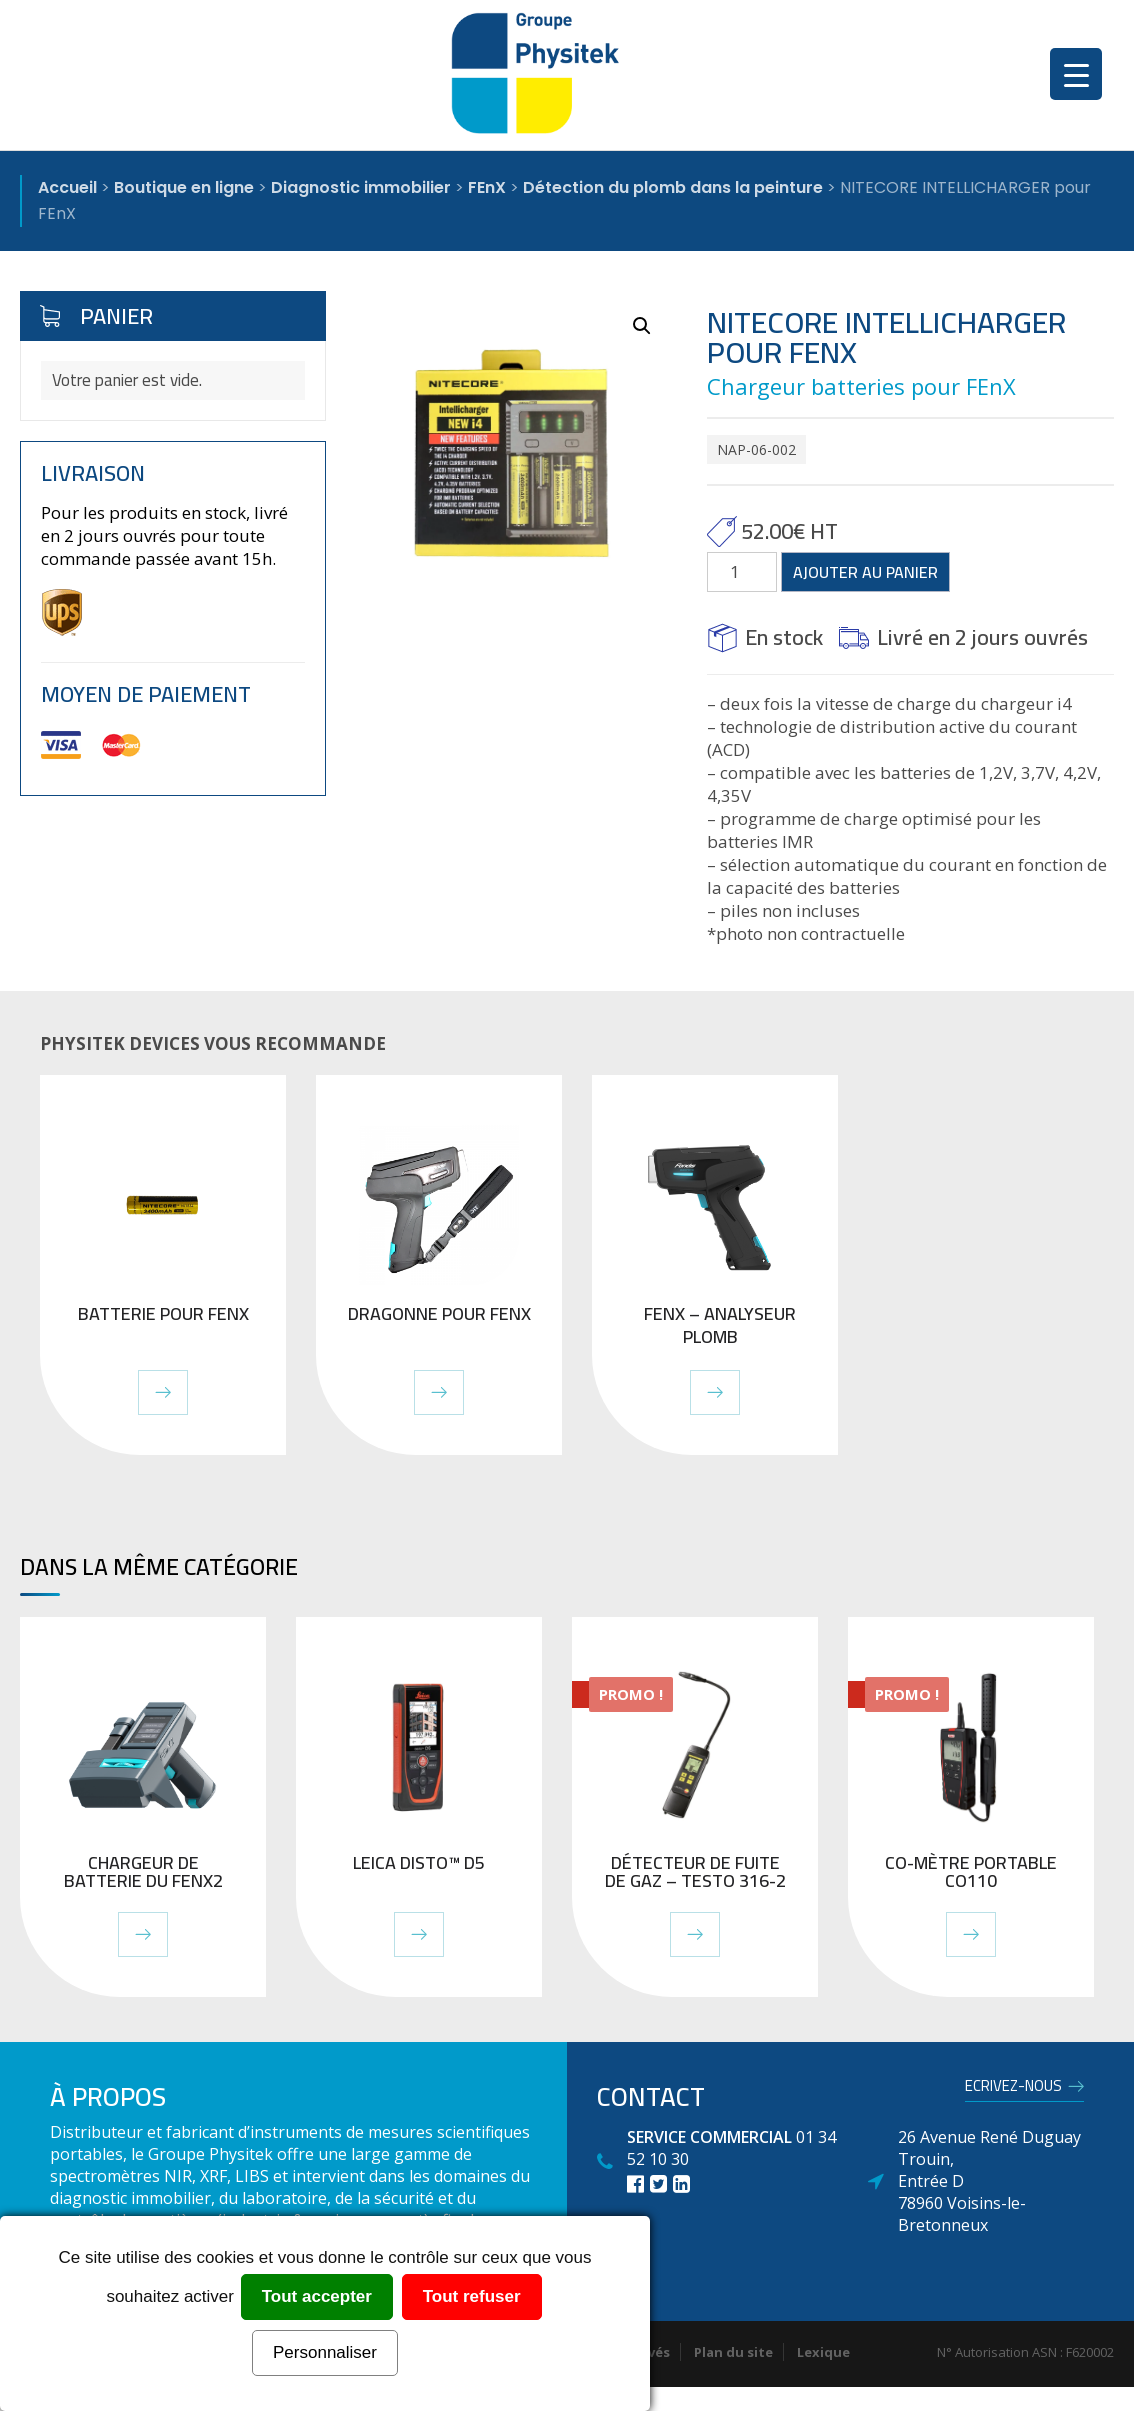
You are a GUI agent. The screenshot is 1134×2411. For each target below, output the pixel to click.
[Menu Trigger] (1076, 74)
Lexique (823, 2352)
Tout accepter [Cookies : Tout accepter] (317, 2296)
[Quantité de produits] (742, 572)
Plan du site (733, 2352)
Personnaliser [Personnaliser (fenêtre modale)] (325, 2352)
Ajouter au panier (865, 572)
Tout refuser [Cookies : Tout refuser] (472, 2296)
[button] (642, 326)
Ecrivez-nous (1013, 2089)
